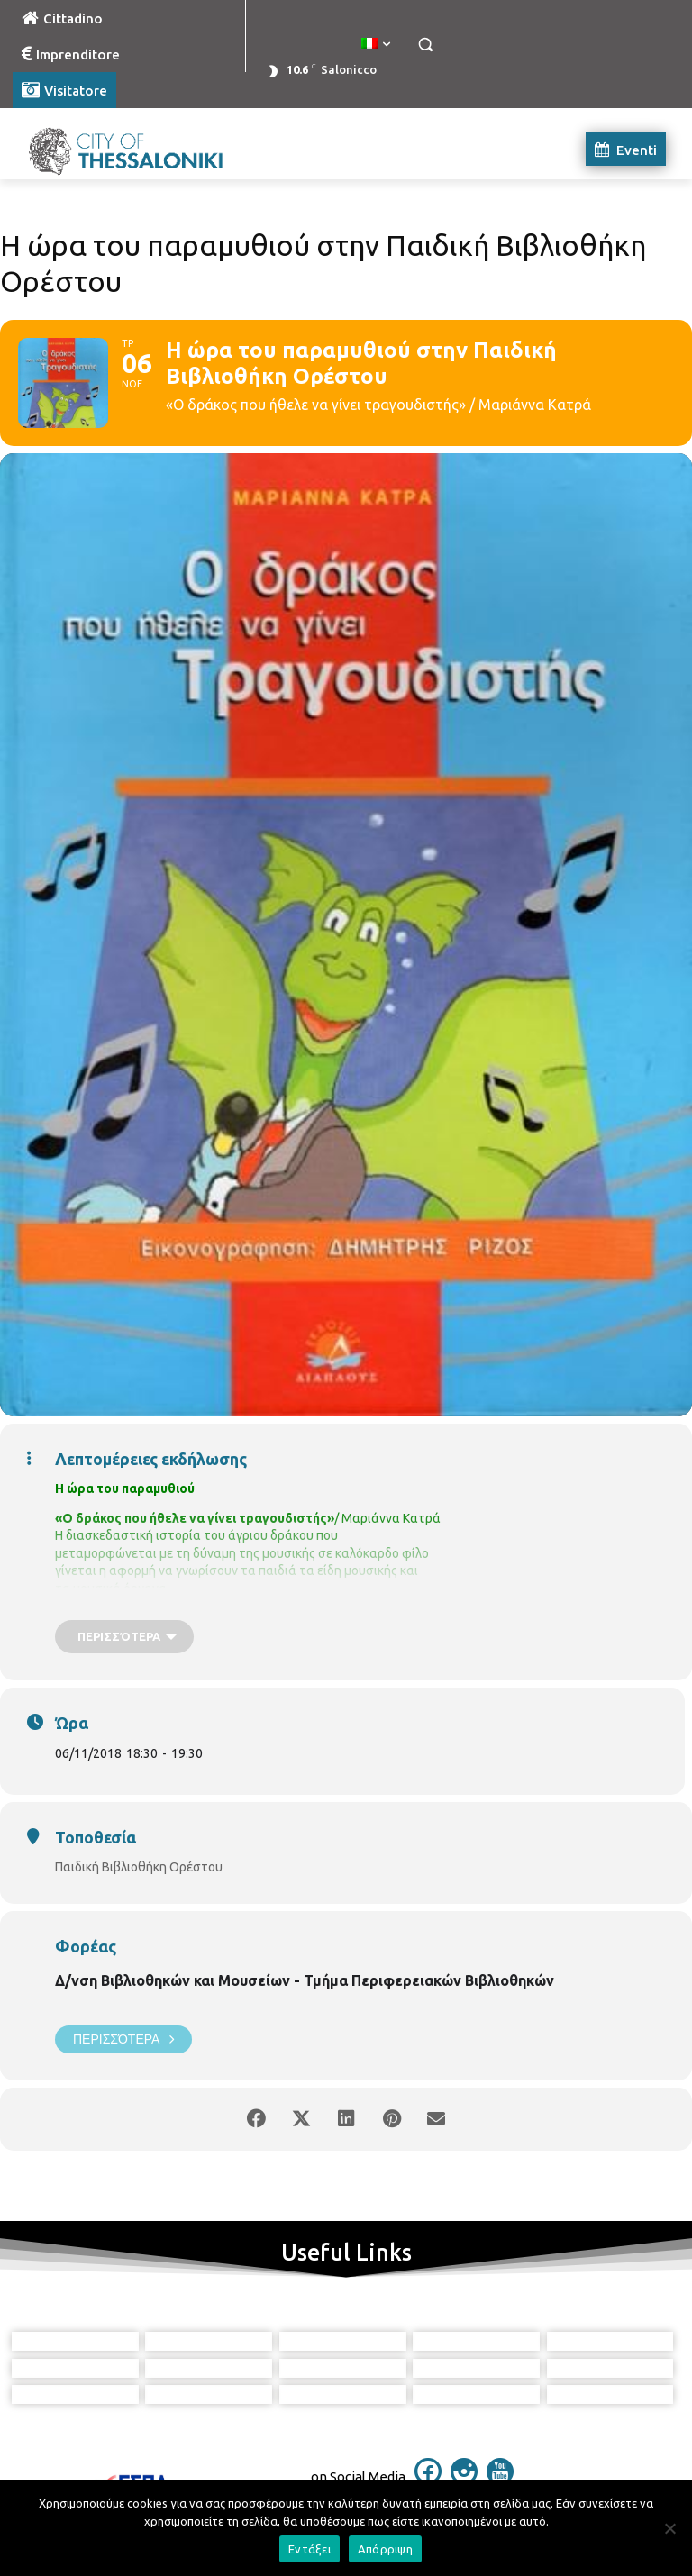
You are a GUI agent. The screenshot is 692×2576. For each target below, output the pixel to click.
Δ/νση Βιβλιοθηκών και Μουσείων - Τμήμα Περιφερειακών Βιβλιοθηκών (304, 1980)
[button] (425, 44)
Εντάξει (309, 2549)
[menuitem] (376, 44)
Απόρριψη (385, 2549)
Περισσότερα (123, 2039)
